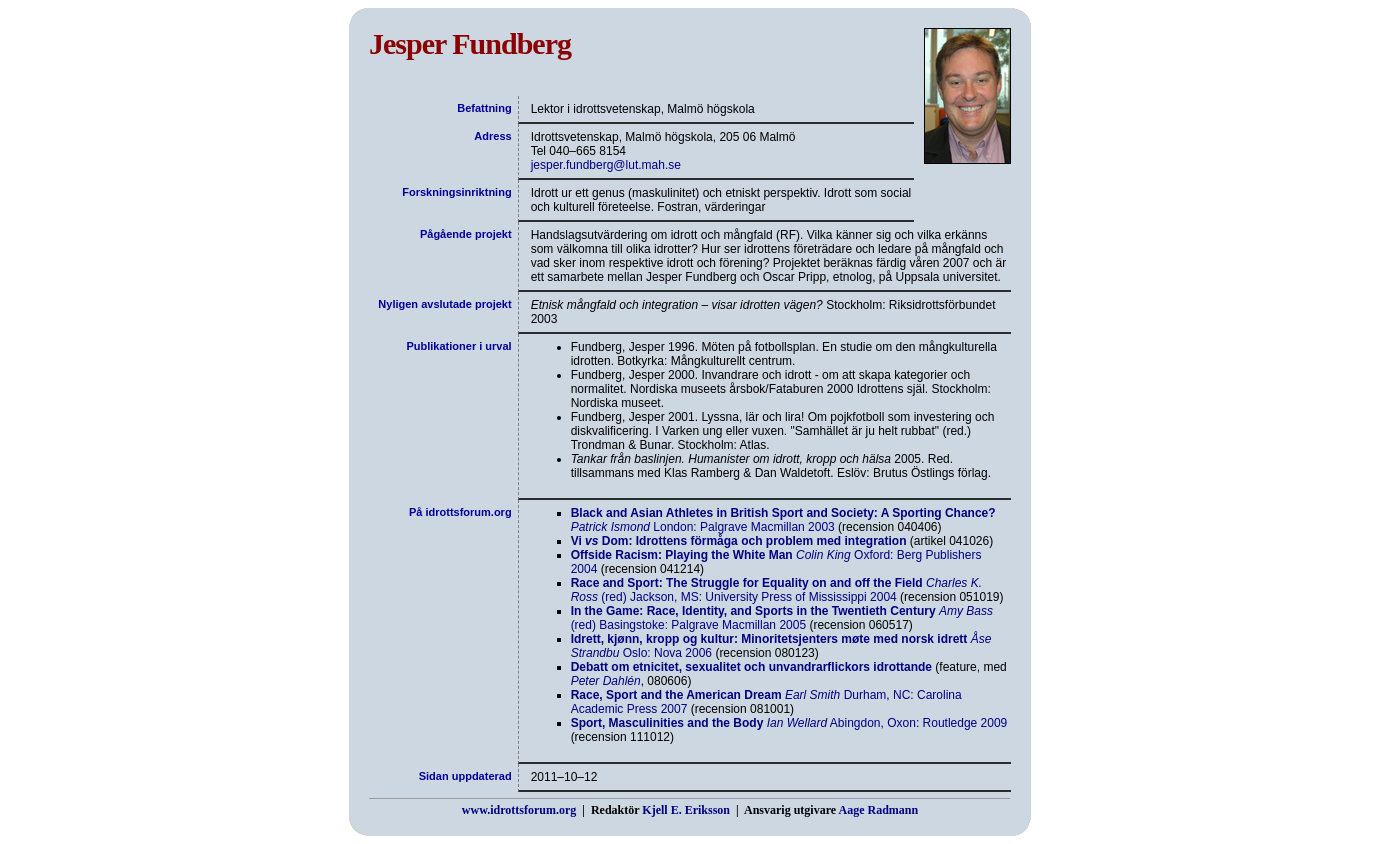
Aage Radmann (878, 810)
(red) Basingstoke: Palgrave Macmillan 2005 (782, 618)
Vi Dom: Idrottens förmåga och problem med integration (739, 541)
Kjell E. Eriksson (686, 810)
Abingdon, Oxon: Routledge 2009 (789, 723)
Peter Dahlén (606, 681)
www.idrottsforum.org (519, 810)
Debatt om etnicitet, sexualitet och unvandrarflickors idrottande (751, 667)
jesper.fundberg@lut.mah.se (606, 165)
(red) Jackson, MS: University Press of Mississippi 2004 (776, 590)
